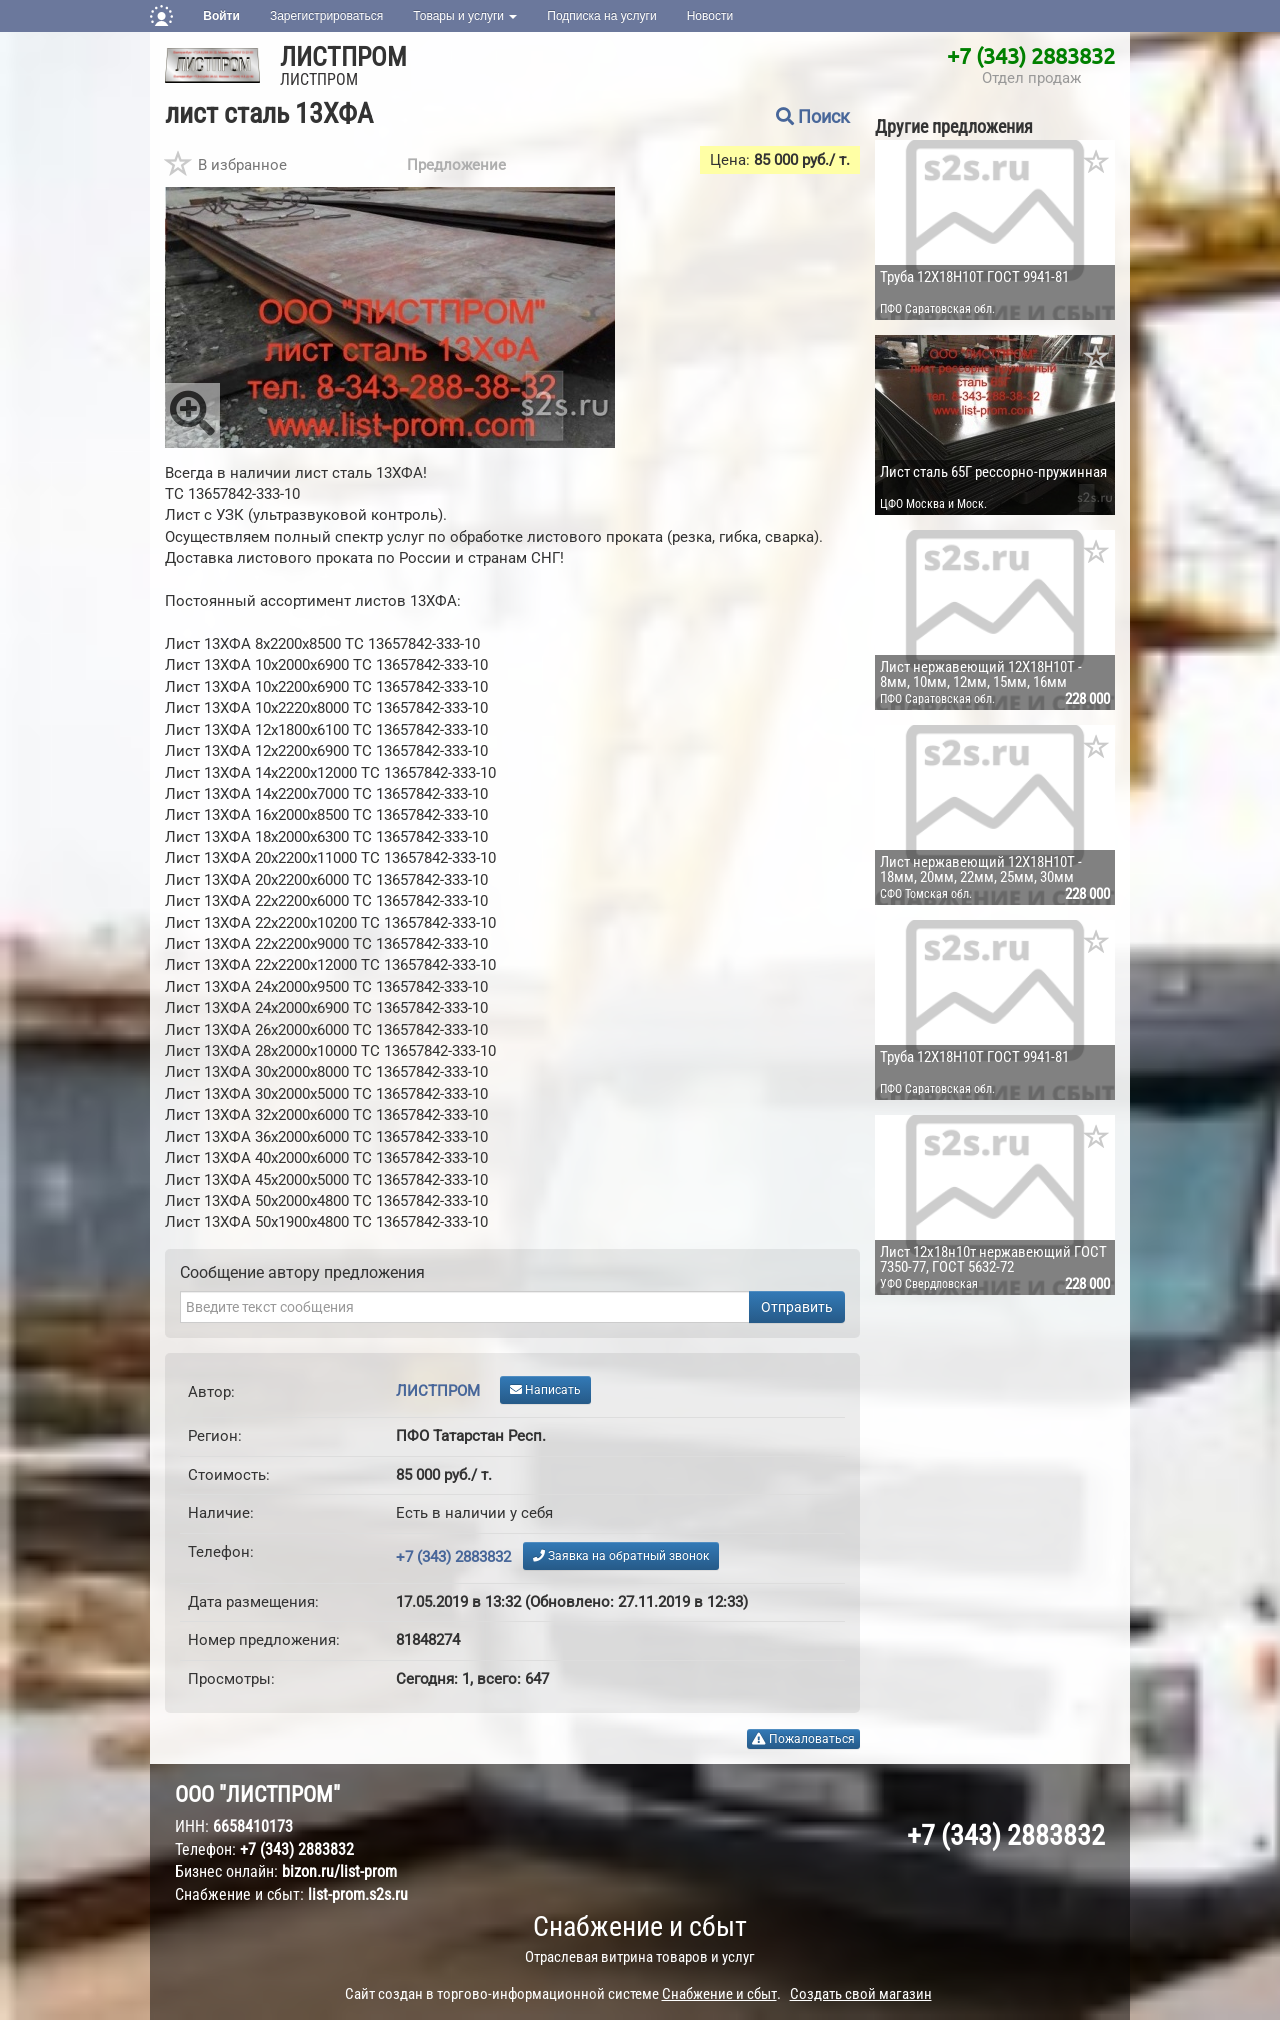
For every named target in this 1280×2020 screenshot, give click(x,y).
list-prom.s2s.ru (358, 1894)
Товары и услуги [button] (465, 16)
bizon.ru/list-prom (339, 1871)
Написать (545, 1390)
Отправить (797, 1307)
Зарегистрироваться (326, 16)
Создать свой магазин (861, 1994)
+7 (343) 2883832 (1031, 55)
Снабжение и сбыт (640, 1926)
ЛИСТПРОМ (343, 57)
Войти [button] (221, 16)
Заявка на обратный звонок (621, 1556)
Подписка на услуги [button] (601, 16)
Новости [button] (710, 16)
